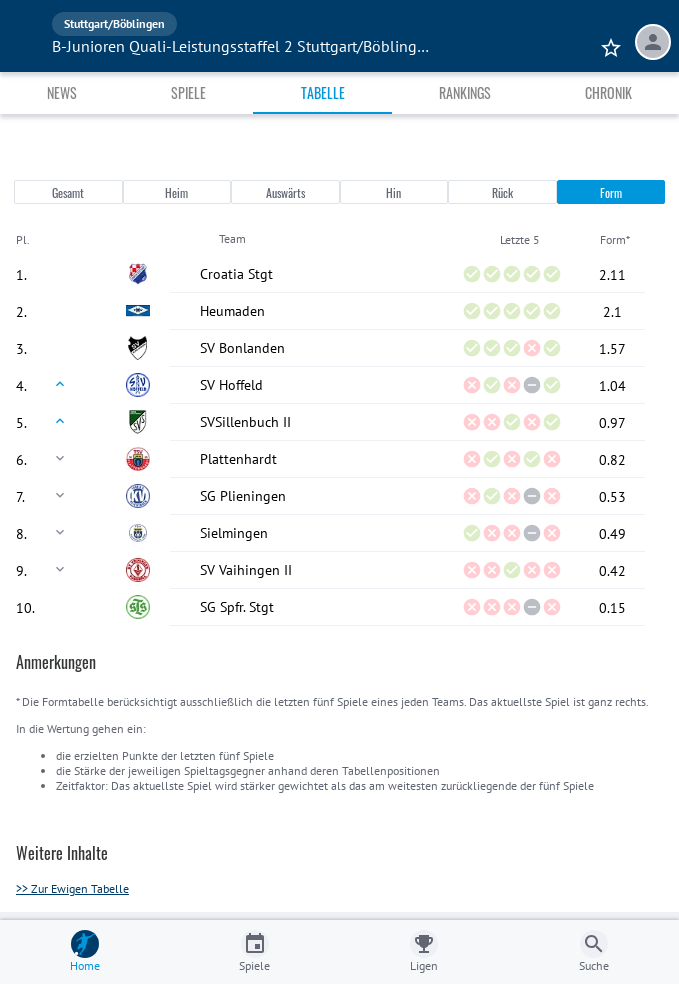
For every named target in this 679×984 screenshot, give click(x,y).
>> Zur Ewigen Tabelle (72, 888)
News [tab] (62, 92)
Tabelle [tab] (323, 92)
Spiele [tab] (188, 92)
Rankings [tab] (465, 92)
